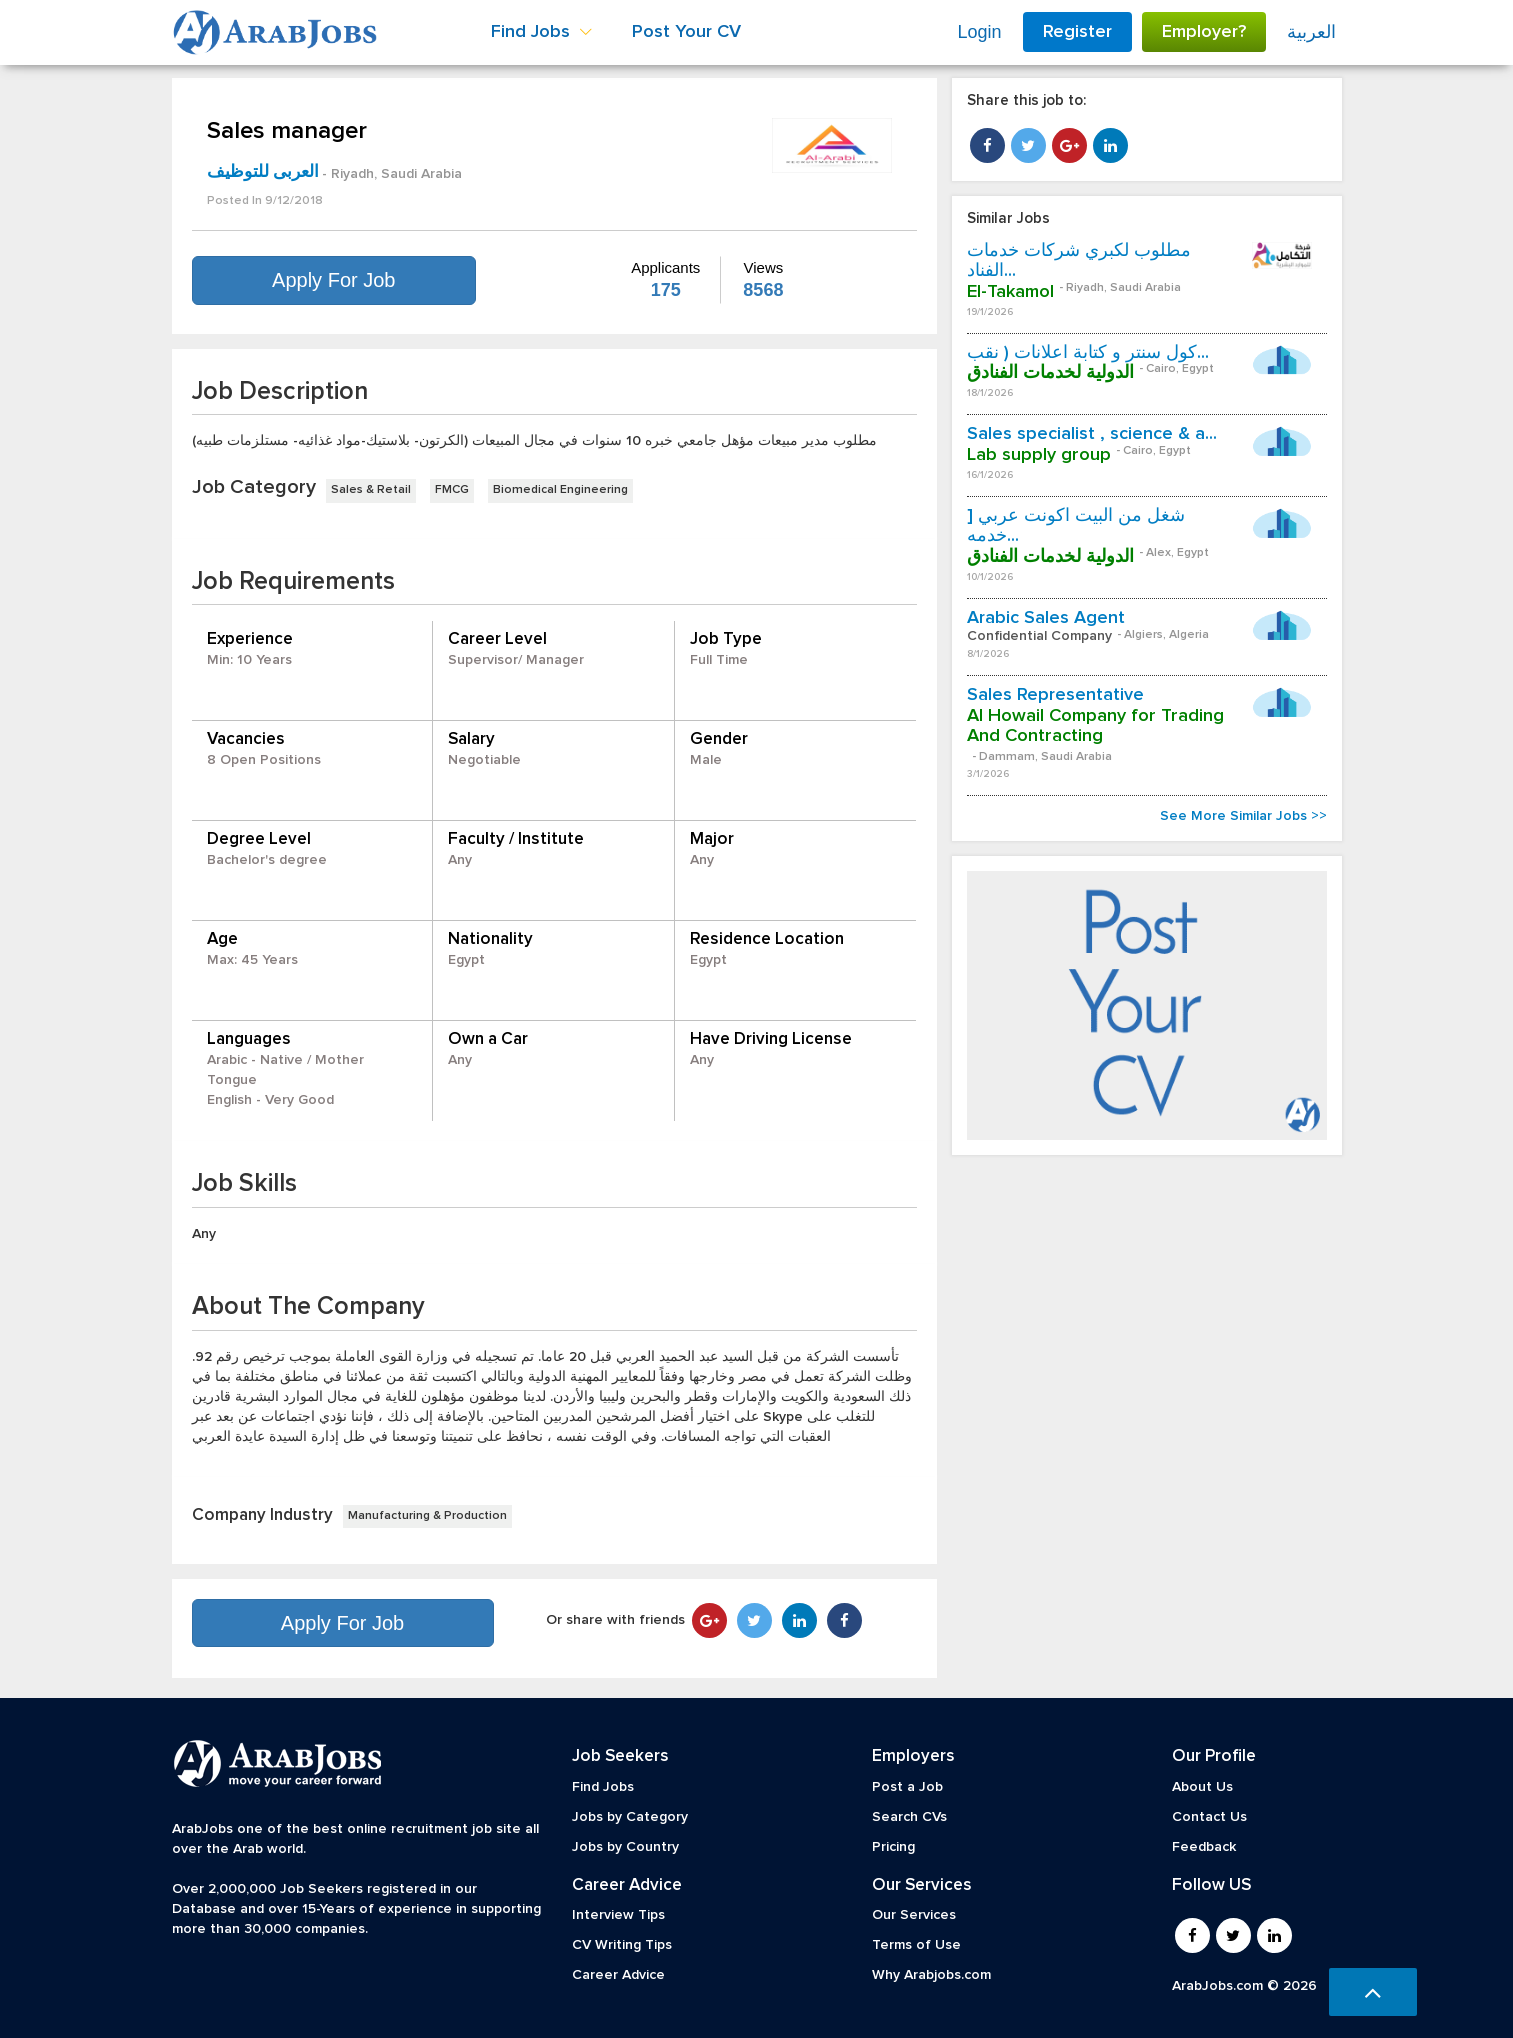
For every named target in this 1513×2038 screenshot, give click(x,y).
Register (1077, 32)
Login (979, 32)
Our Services (914, 1915)
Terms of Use (916, 1945)
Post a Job (907, 1787)
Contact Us (1209, 1817)
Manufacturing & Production (427, 1516)
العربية (1311, 32)
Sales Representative (1055, 695)
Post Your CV (686, 32)
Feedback (1204, 1847)
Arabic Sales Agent (1046, 618)
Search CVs (909, 1817)
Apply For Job (333, 280)
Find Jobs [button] (541, 32)
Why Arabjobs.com (931, 1975)
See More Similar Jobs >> (1243, 816)
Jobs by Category (630, 1817)
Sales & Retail (371, 490)
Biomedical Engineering (560, 490)
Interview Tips (618, 1915)
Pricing (893, 1847)
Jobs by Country (625, 1847)
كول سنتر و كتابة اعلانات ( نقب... (1088, 353)
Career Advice (618, 1975)
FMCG (452, 490)
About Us (1202, 1787)
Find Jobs (603, 1787)
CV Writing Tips (622, 1945)
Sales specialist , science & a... (1092, 434)
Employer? (1204, 32)
